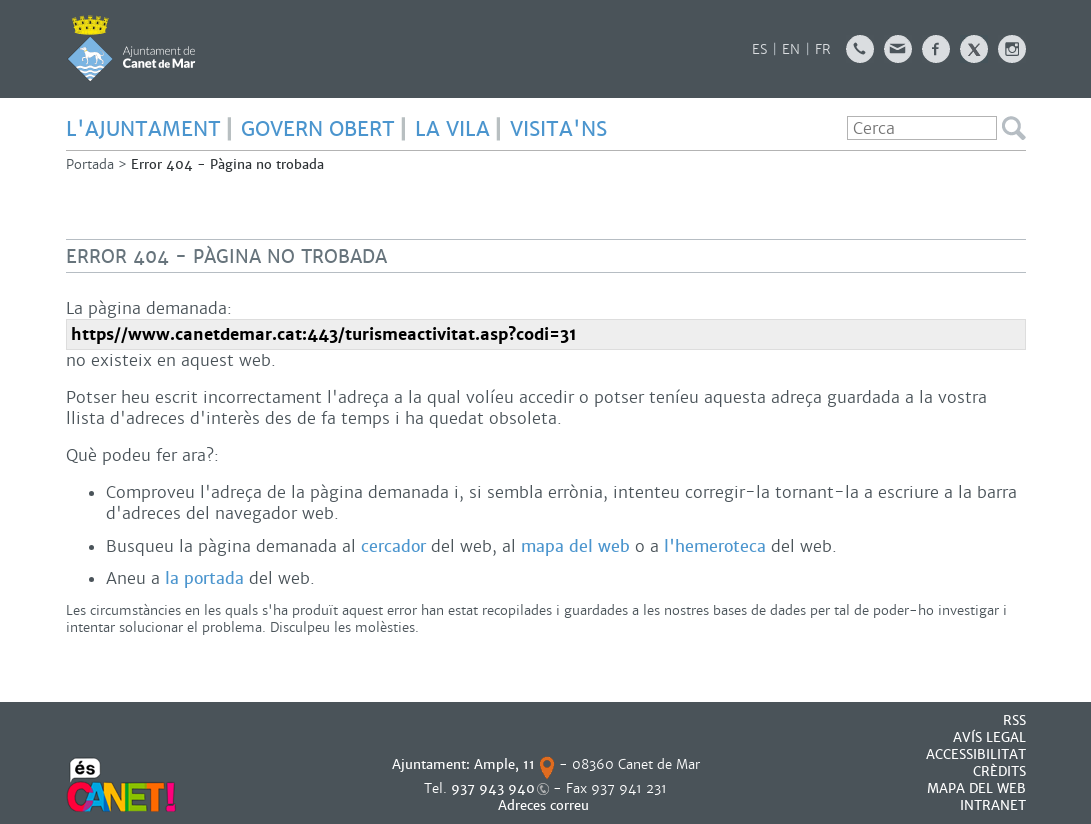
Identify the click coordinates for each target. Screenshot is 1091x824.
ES (759, 49)
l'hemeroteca (715, 546)
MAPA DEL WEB (976, 788)
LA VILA (452, 129)
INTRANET (993, 805)
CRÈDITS (999, 771)
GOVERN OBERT (318, 129)
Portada (90, 164)
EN (791, 49)
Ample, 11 (504, 764)
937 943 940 (493, 788)
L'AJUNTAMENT (143, 129)
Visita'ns (558, 129)
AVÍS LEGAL (989, 737)
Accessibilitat (976, 754)
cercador (393, 546)
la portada (204, 578)
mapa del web (575, 546)
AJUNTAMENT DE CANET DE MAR (131, 48)
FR (823, 49)
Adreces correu (545, 805)
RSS (1014, 720)
